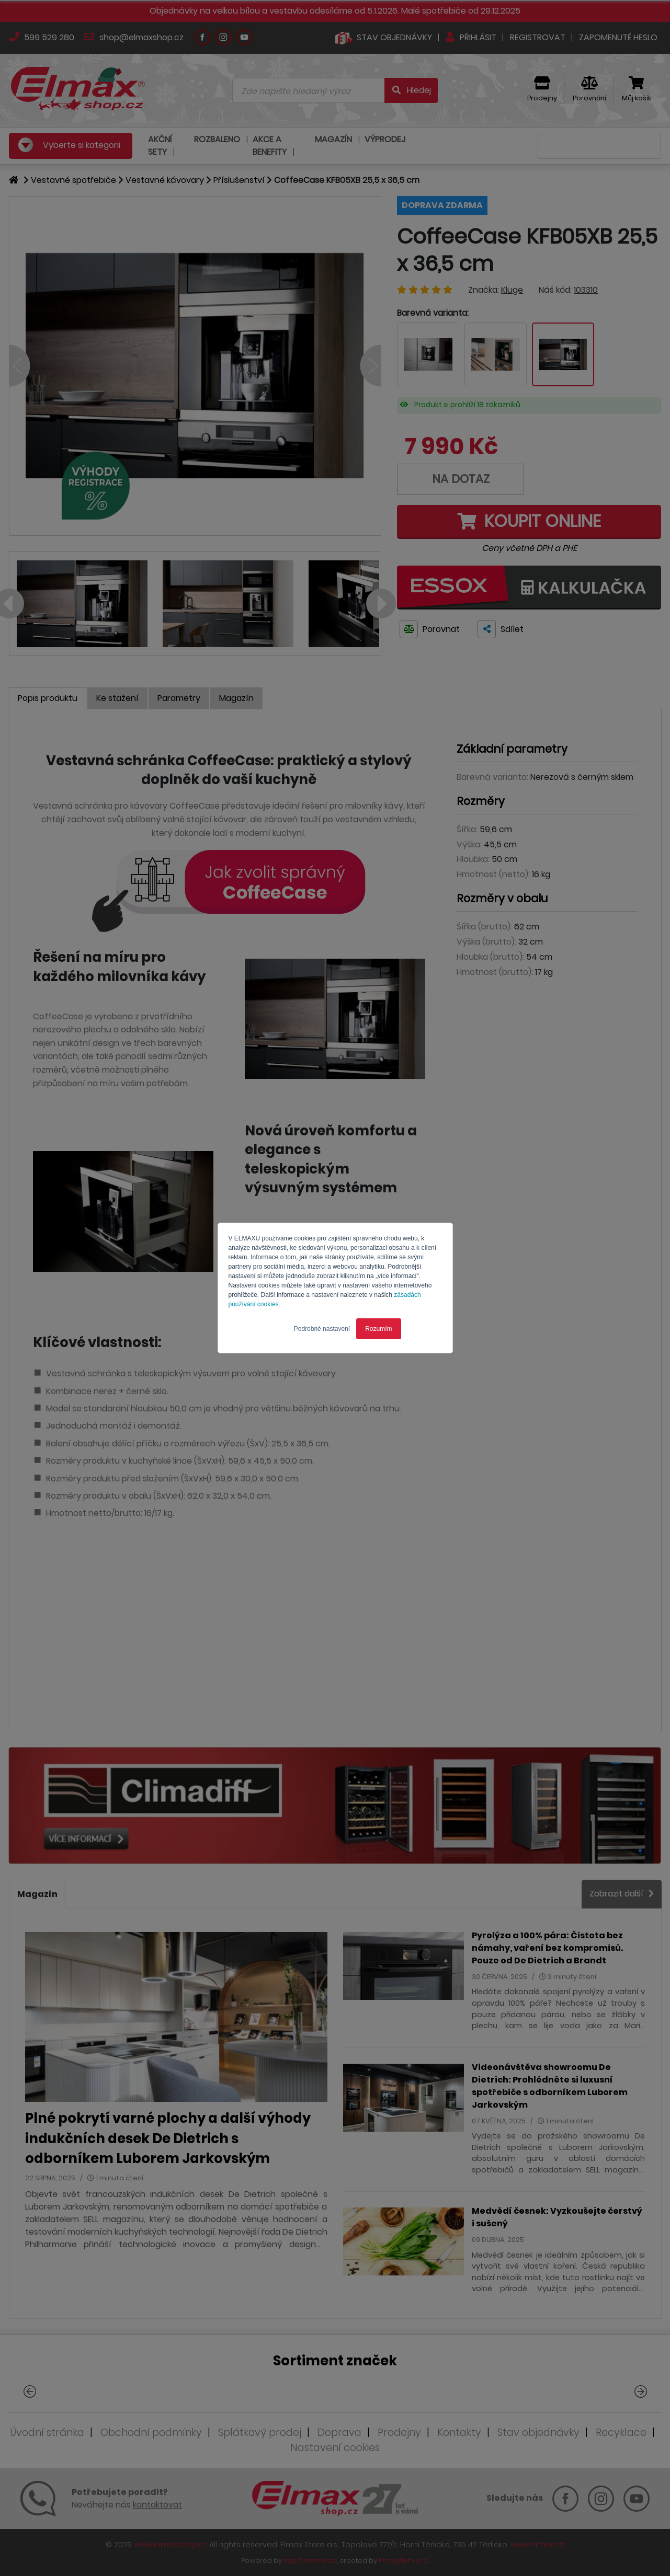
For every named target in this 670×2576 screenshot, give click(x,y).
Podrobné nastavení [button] (322, 1328)
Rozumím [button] (378, 1328)
